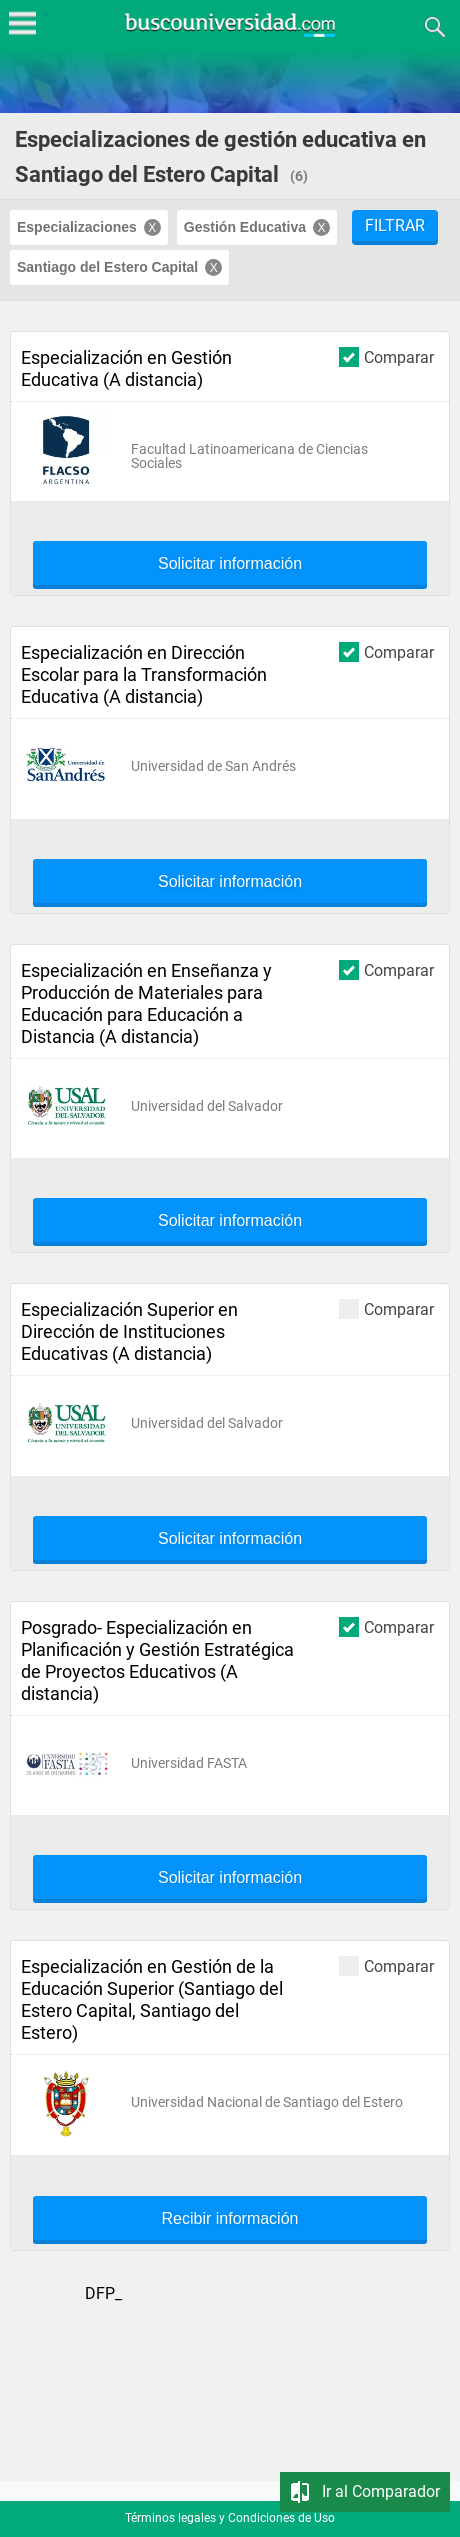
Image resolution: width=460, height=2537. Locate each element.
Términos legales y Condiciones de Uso (230, 2518)
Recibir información (230, 2219)
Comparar (386, 356)
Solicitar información (230, 564)
